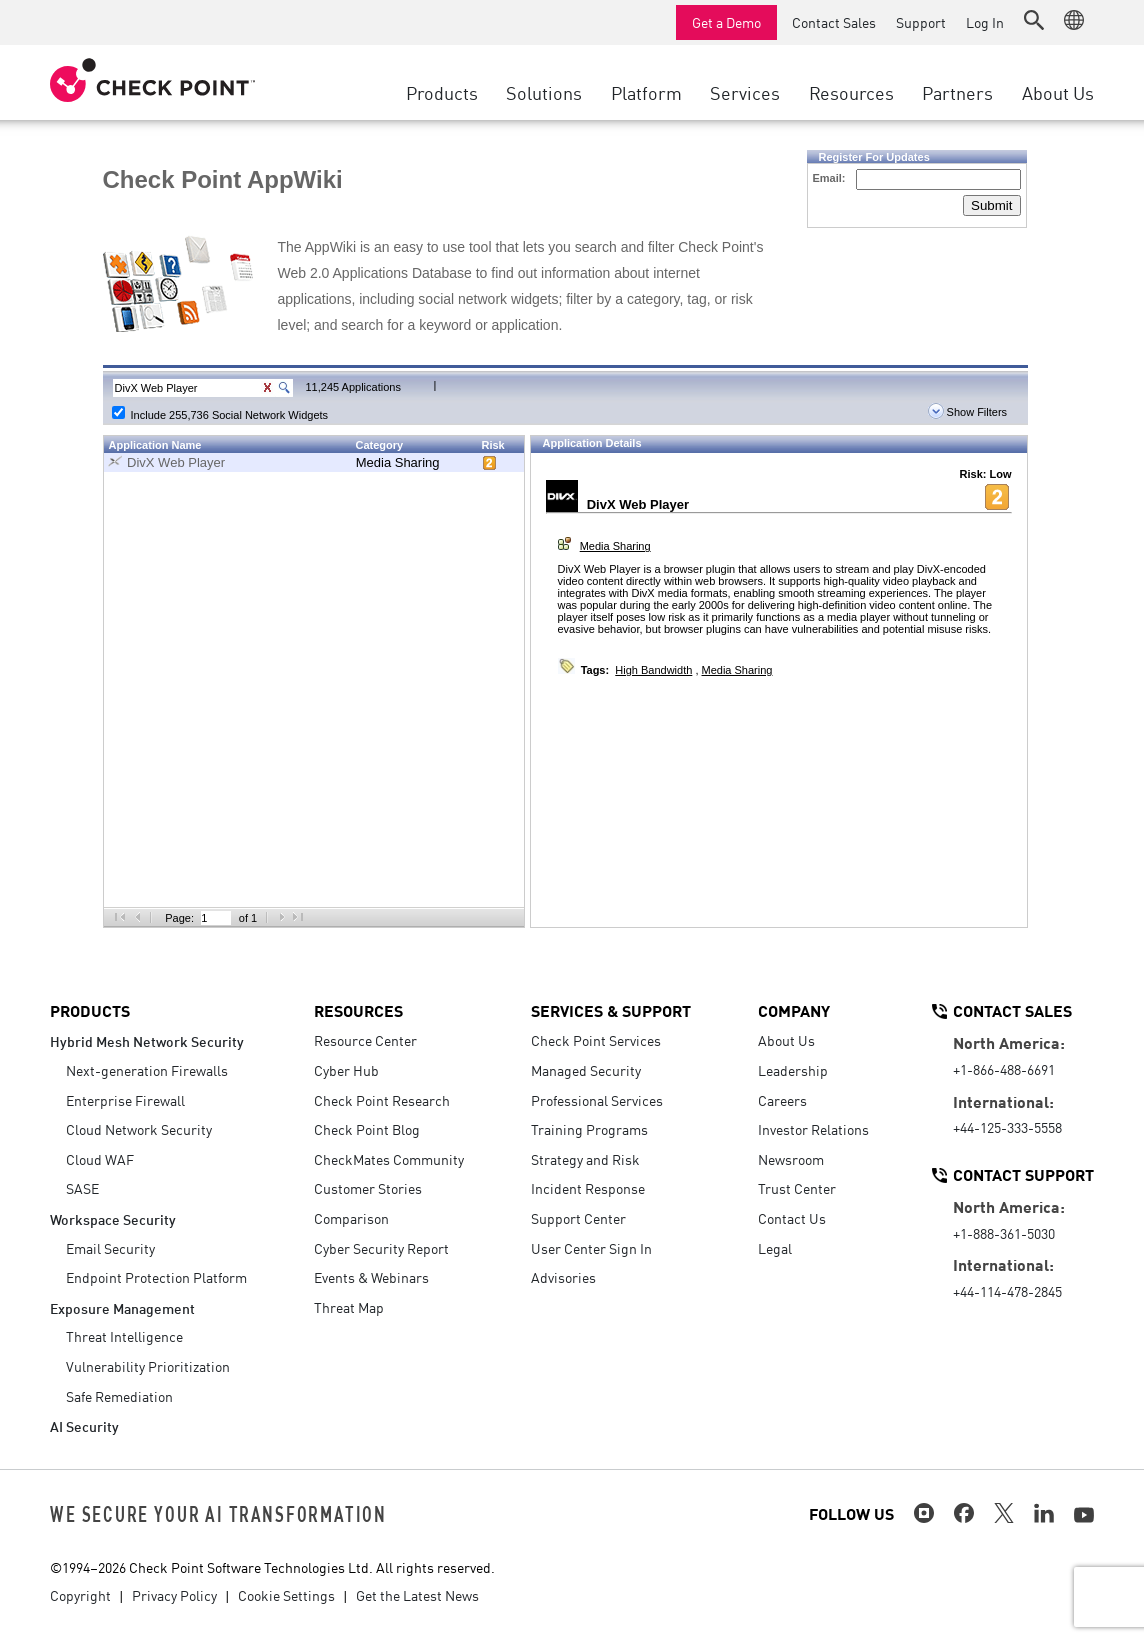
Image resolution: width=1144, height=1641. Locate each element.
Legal (775, 1248)
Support (921, 22)
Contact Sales (834, 22)
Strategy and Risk (585, 1159)
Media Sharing (398, 462)
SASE (82, 1188)
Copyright (80, 1595)
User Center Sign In (591, 1248)
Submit (991, 205)
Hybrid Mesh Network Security (147, 1040)
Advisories (563, 1277)
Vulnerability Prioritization (148, 1366)
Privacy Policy (174, 1595)
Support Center (578, 1218)
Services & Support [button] (611, 1010)
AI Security (84, 1425)
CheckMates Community (389, 1159)
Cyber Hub (346, 1070)
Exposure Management (122, 1307)
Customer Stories (368, 1188)
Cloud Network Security (139, 1129)
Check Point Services (596, 1040)
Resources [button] (851, 92)
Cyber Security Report (381, 1248)
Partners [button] (957, 92)
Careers (782, 1100)
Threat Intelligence (124, 1336)
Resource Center (365, 1040)
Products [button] (442, 92)
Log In (985, 22)
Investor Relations (813, 1129)
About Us (786, 1040)
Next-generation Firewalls (147, 1070)
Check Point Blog (367, 1129)
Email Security (110, 1248)
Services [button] (745, 92)
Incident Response (588, 1188)
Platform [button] (646, 92)
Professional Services (597, 1100)
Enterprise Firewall (125, 1100)
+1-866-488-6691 (1004, 1069)
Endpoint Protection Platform (156, 1277)
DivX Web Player (176, 462)
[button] (1034, 20)
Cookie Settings (286, 1595)
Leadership (793, 1070)
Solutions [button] (544, 92)
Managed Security (586, 1070)
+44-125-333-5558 (1007, 1127)
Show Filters (968, 412)
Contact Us (792, 1218)
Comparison (351, 1218)
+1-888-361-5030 (1004, 1233)
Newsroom (791, 1159)
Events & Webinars (371, 1277)
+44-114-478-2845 (1007, 1291)
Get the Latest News (417, 1595)
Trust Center (797, 1188)
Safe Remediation (119, 1396)
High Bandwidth (653, 670)
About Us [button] (1058, 92)
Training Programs (589, 1129)
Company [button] (794, 1010)
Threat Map (349, 1307)
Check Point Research (382, 1100)
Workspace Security (113, 1218)
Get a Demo (726, 22)
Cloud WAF (100, 1159)
